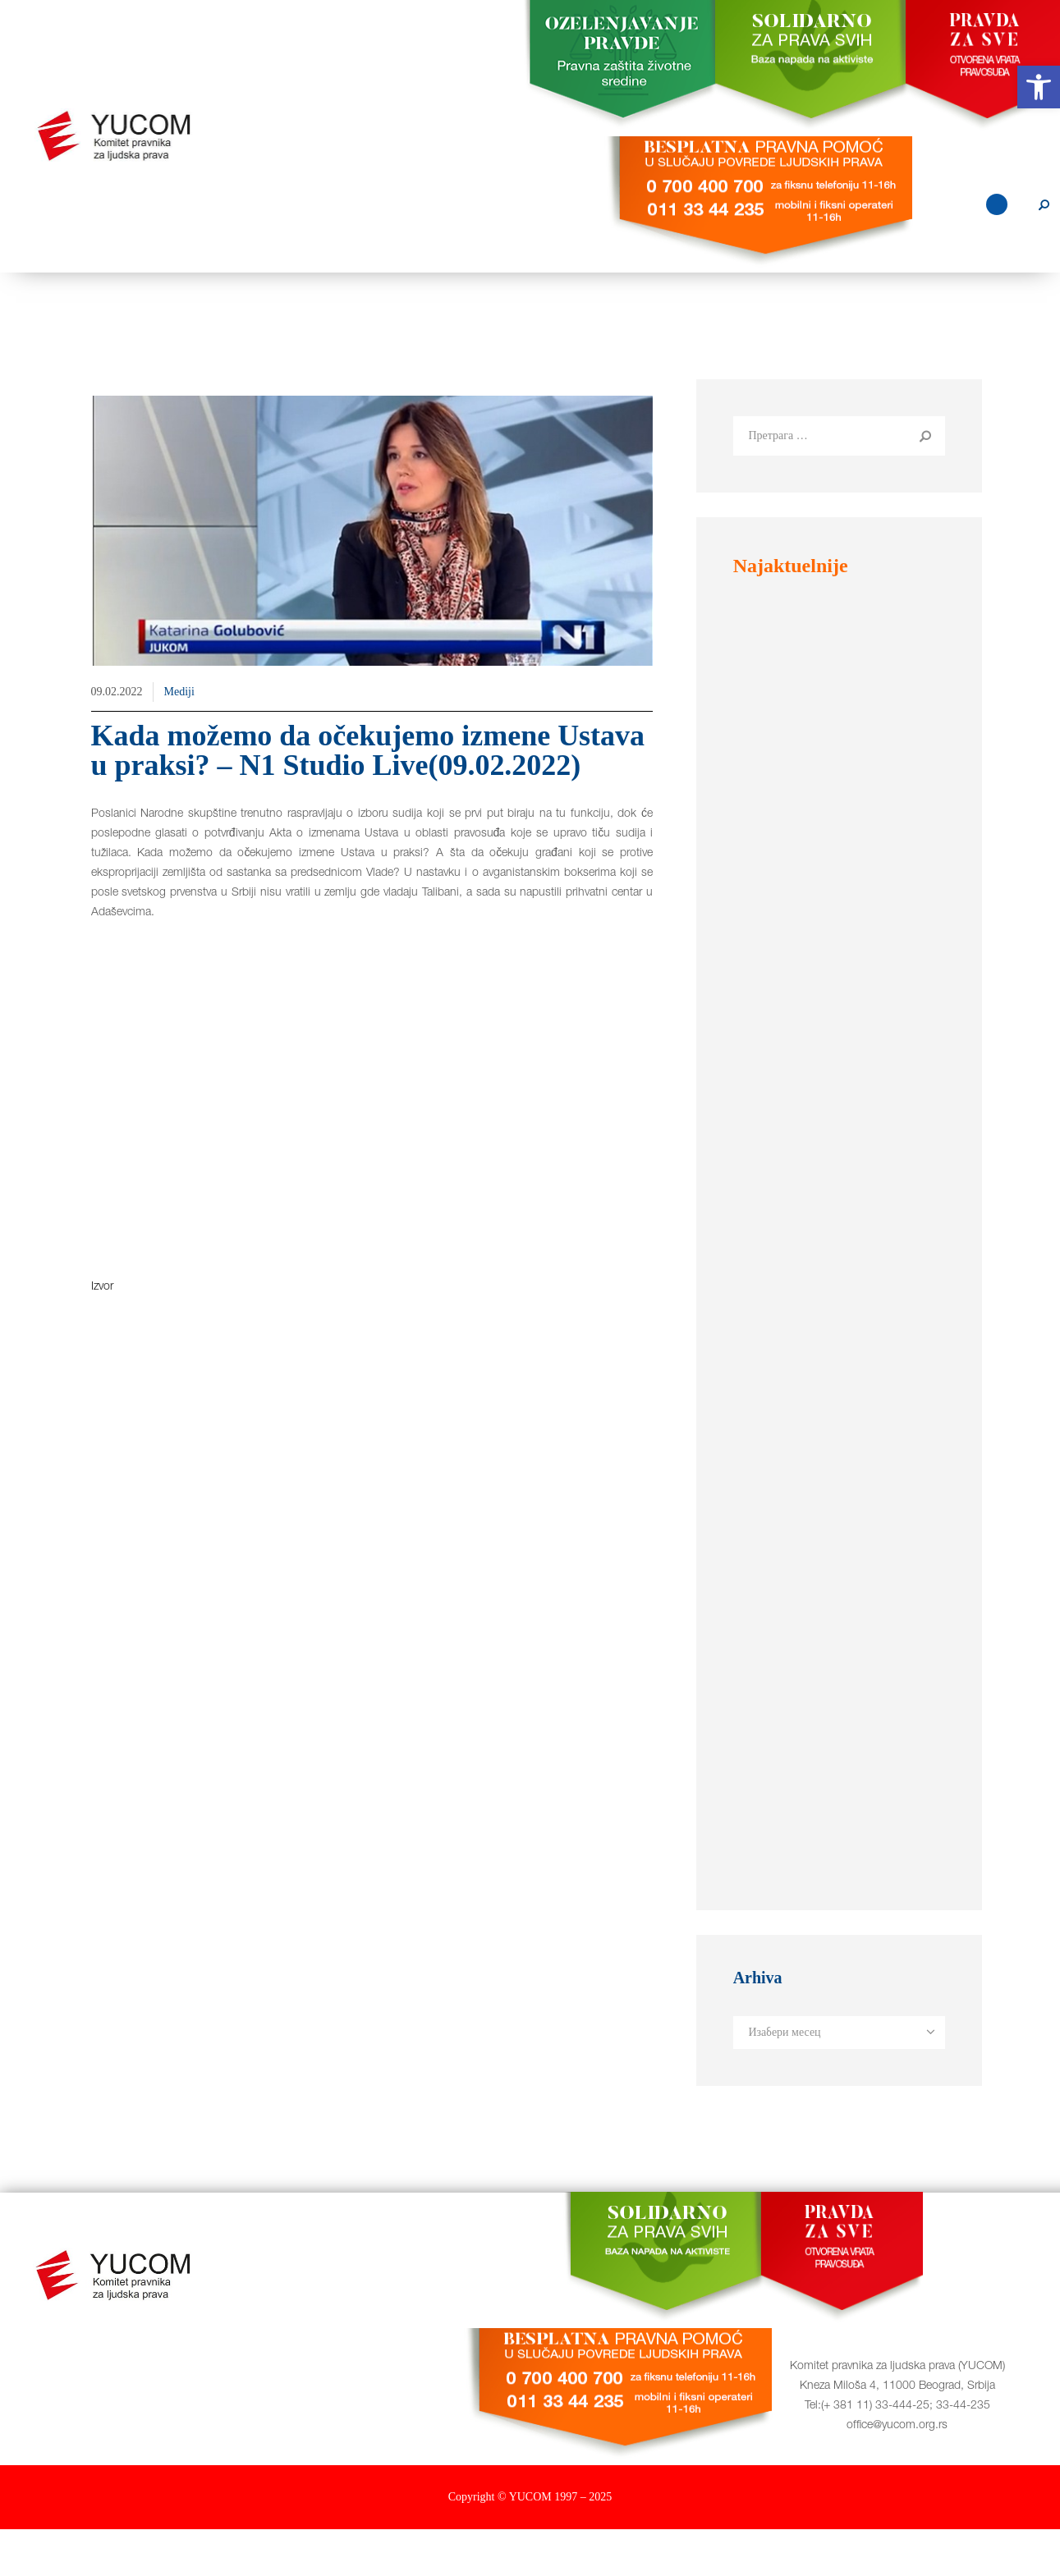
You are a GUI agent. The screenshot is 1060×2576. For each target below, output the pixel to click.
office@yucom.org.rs (897, 2472)
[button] (1038, 87)
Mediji (179, 738)
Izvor (102, 1334)
